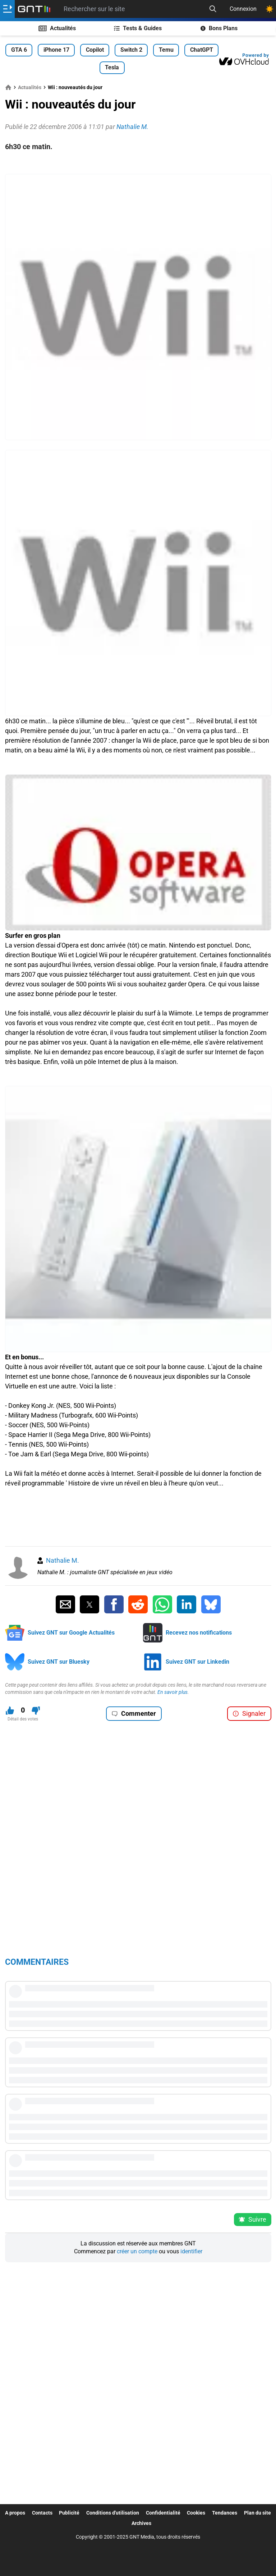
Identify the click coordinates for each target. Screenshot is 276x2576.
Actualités (57, 28)
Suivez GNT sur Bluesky (58, 1661)
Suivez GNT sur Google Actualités (71, 1632)
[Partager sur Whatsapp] (162, 1604)
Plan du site (257, 2513)
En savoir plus (172, 1692)
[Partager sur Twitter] (89, 1604)
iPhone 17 (56, 49)
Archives (141, 2523)
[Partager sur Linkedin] (186, 1604)
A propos (15, 2513)
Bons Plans (219, 28)
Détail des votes (23, 1719)
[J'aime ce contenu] (10, 1710)
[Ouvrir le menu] (7, 9)
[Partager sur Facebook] (114, 1604)
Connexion (243, 8)
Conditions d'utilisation (112, 2513)
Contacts (42, 2513)
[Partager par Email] (65, 1604)
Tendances (224, 2513)
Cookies (196, 2513)
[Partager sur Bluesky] (211, 1604)
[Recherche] (212, 9)
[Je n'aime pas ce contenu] (36, 1710)
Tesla (112, 67)
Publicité (69, 2513)
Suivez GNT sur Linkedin (197, 1661)
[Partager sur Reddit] (138, 1604)
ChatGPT (201, 49)
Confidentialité (163, 2513)
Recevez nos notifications (199, 1632)
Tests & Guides (138, 28)
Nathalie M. (62, 1560)
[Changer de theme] (269, 8)
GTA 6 (19, 49)
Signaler (249, 1713)
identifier (191, 2251)
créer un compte (137, 2251)
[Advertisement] (138, 163)
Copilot (95, 49)
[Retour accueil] (34, 9)
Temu (166, 49)
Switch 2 (131, 49)
